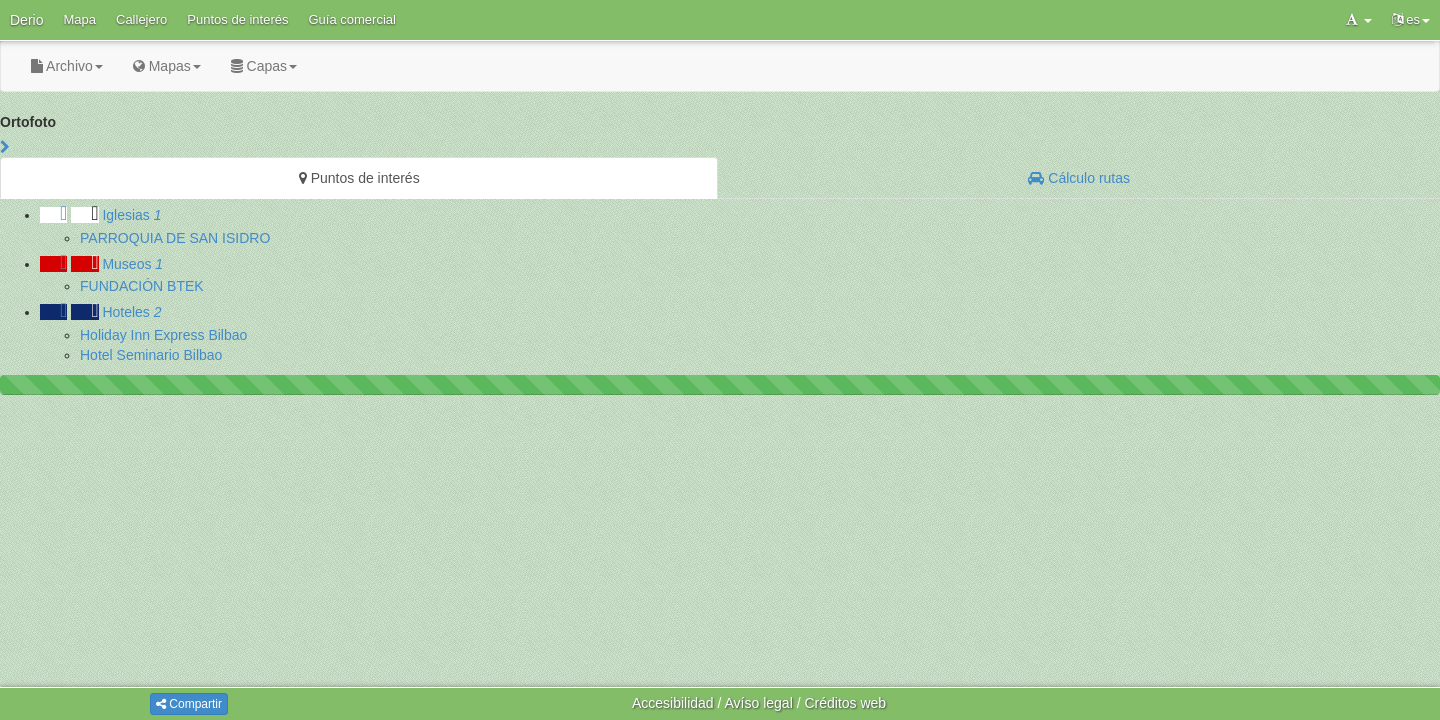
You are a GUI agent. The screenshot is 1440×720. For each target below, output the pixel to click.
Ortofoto (28, 122)
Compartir (189, 704)
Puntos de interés (237, 19)
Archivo (67, 66)
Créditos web (845, 703)
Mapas (167, 66)
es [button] (1411, 19)
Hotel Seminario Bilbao (151, 355)
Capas (264, 66)
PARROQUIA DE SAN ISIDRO (175, 238)
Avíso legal (759, 703)
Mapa (79, 19)
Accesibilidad (673, 703)
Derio (26, 20)
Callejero (141, 19)
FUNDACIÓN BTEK (142, 286)
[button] (1359, 20)
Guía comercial (352, 19)
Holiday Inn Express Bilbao (163, 335)
